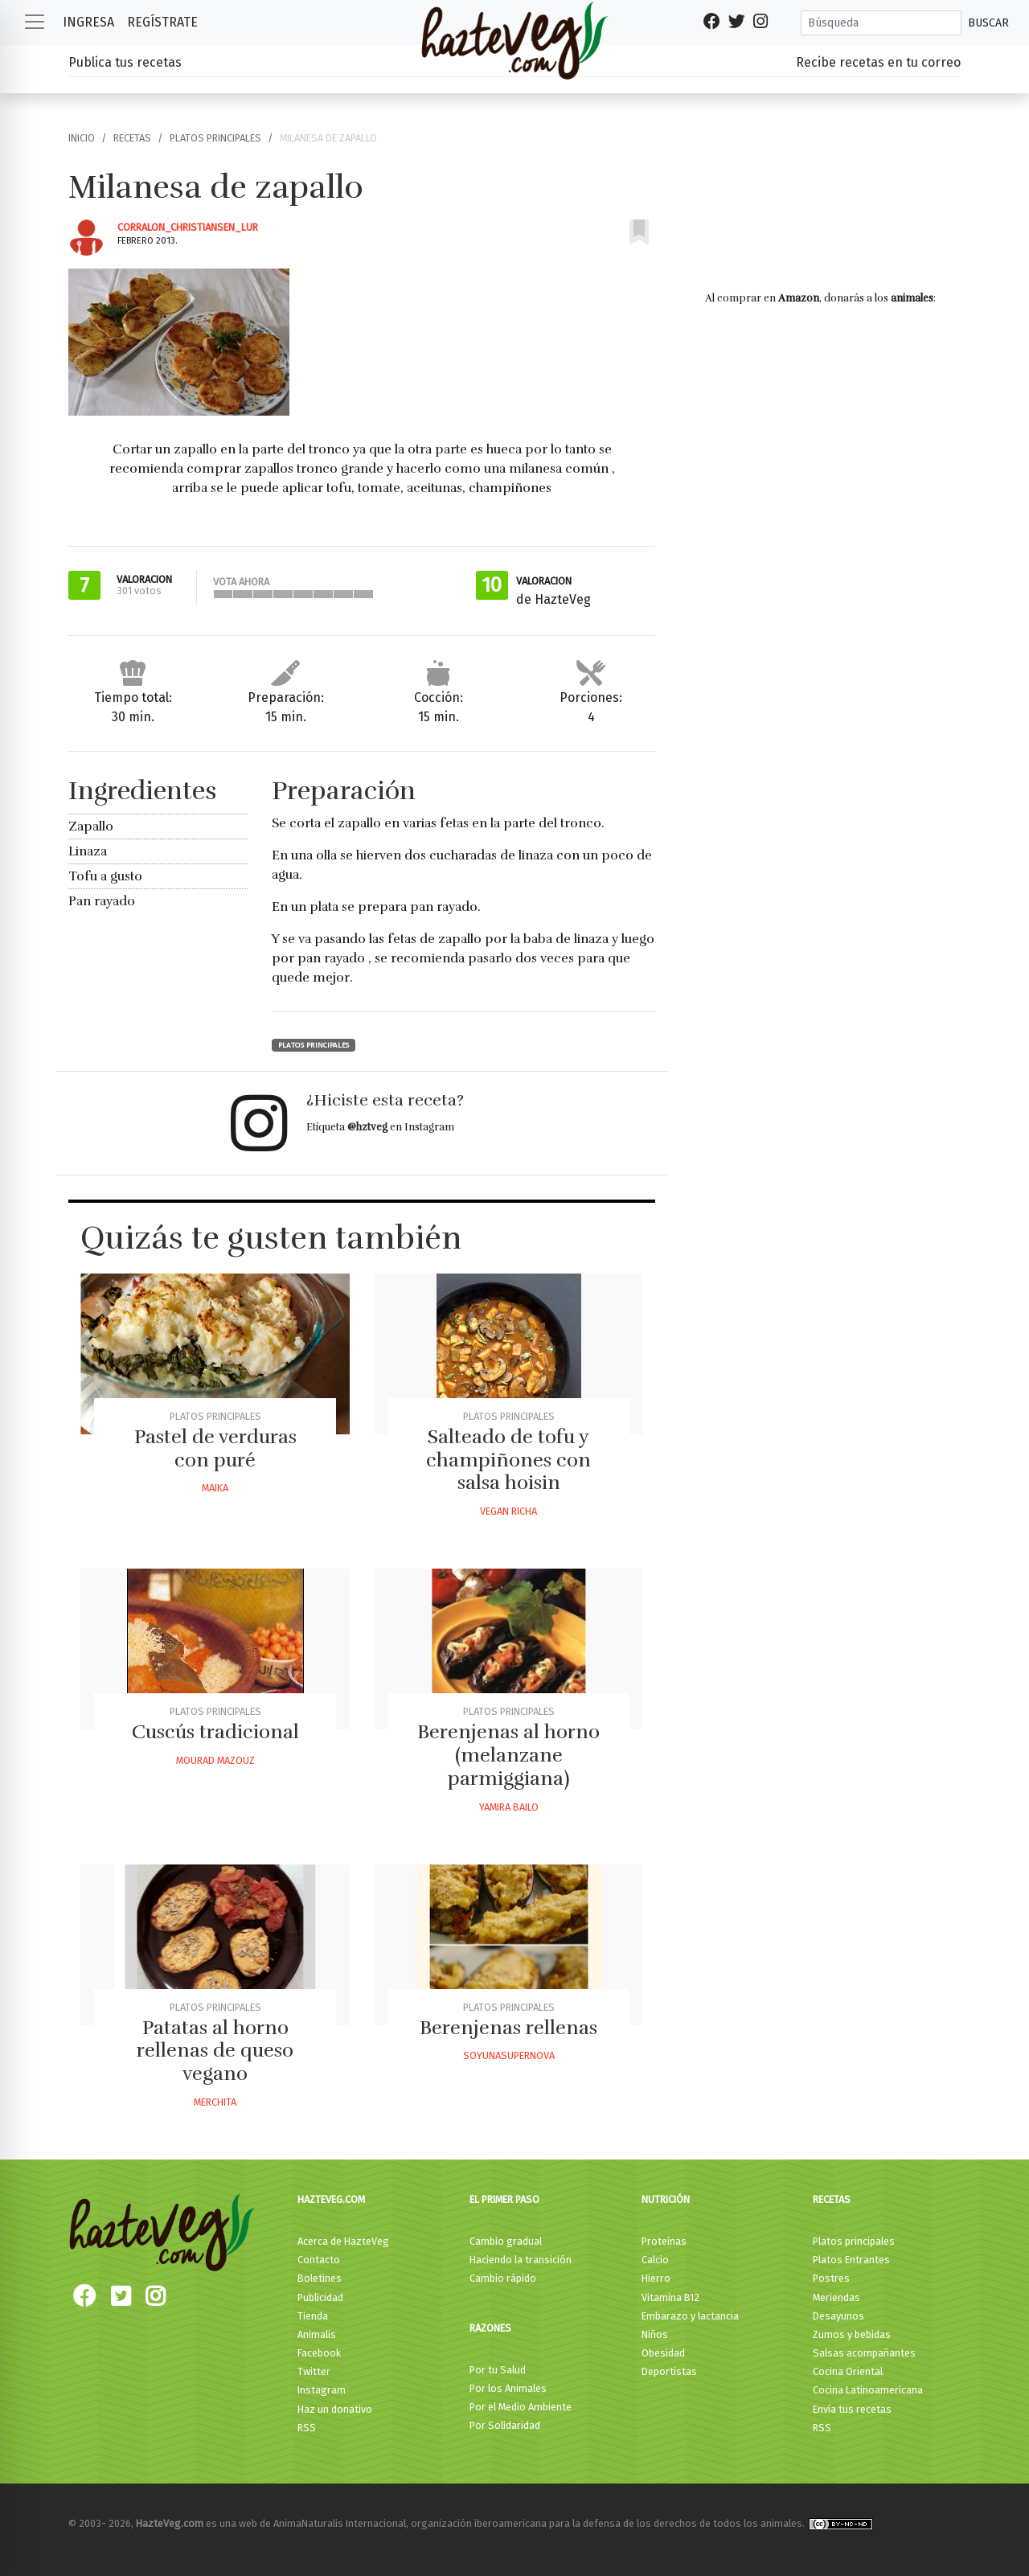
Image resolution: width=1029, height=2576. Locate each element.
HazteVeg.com (331, 2199)
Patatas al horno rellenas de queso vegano (215, 2051)
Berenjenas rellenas (508, 2028)
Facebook (319, 2353)
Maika (215, 1488)
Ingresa (88, 22)
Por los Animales (508, 2388)
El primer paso (504, 2199)
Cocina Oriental (848, 2371)
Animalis (316, 2334)
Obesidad (663, 2353)
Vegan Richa (508, 1511)
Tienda (312, 2316)
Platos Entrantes (851, 2260)
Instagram (321, 2390)
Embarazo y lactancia (690, 2316)
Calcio (655, 2260)
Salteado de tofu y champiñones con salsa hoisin (508, 1460)
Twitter (313, 2371)
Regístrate (162, 22)
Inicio (81, 138)
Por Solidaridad (504, 2425)
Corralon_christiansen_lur (187, 227)
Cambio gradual (505, 2241)
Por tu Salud (497, 2370)
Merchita (215, 2102)
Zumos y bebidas (852, 2334)
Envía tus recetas (852, 2409)
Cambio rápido (502, 2278)
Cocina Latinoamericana (868, 2390)
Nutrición (666, 2199)
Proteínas (664, 2241)
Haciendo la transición (520, 2260)
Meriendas (836, 2297)
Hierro (656, 2278)
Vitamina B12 (670, 2297)
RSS (306, 2428)
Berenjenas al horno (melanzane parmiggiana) (508, 1755)
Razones (490, 2328)
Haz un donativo (334, 2409)
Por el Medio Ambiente (520, 2407)
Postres (831, 2278)
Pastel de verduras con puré (215, 1448)
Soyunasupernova (509, 2055)
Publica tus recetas (125, 62)
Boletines (319, 2278)
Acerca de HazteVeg (343, 2241)
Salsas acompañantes (864, 2353)
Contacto (318, 2260)
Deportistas (669, 2371)
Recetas (132, 138)
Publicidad (320, 2297)
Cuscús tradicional (215, 1732)
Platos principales (215, 138)
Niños (655, 2334)
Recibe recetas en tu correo (878, 62)
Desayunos (838, 2316)
